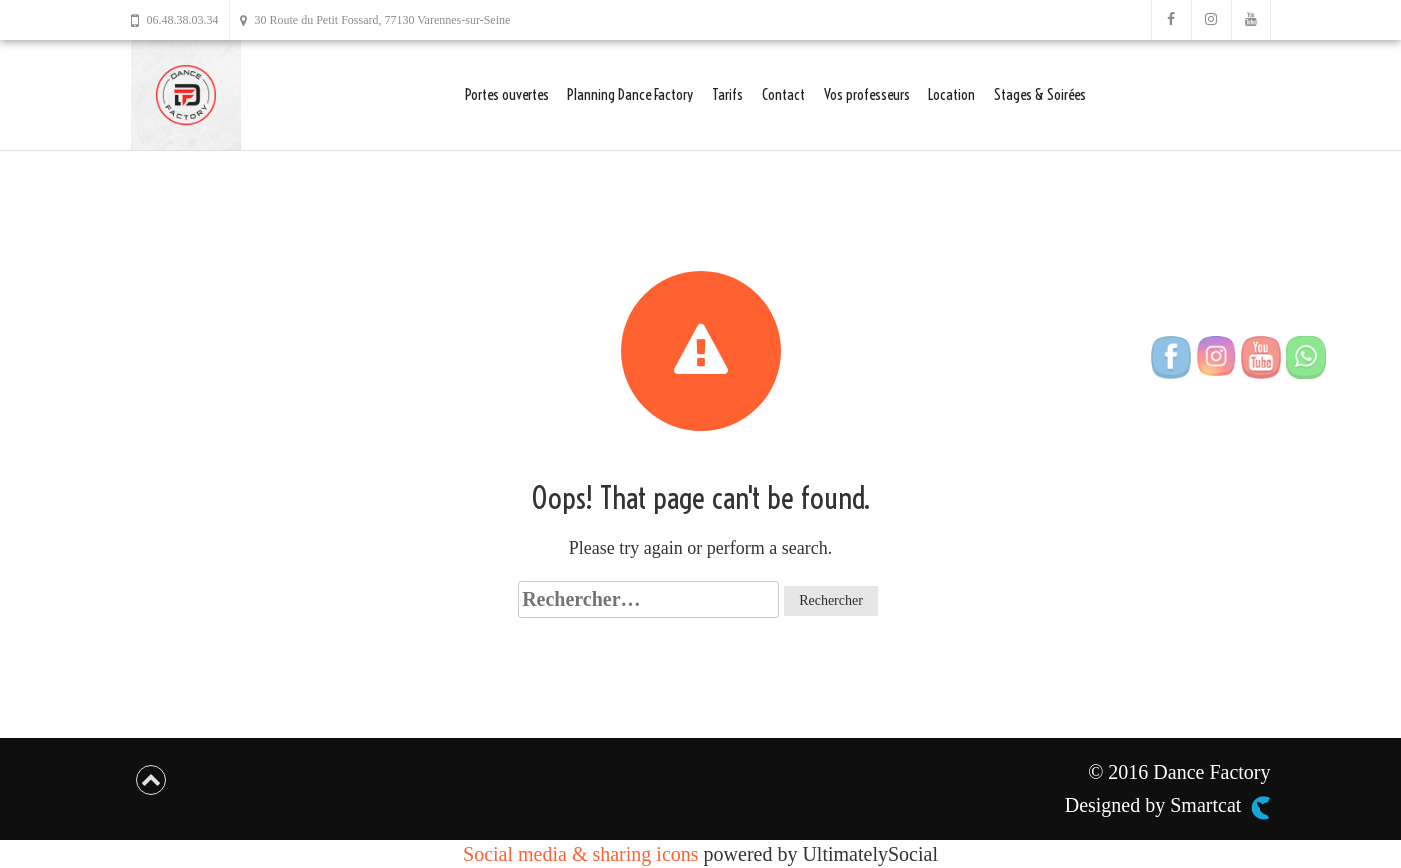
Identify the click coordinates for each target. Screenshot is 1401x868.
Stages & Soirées (1040, 94)
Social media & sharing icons (583, 854)
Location (951, 94)
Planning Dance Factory (630, 94)
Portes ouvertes (507, 94)
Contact (783, 94)
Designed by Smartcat (1168, 806)
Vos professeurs (867, 94)
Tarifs (727, 94)
